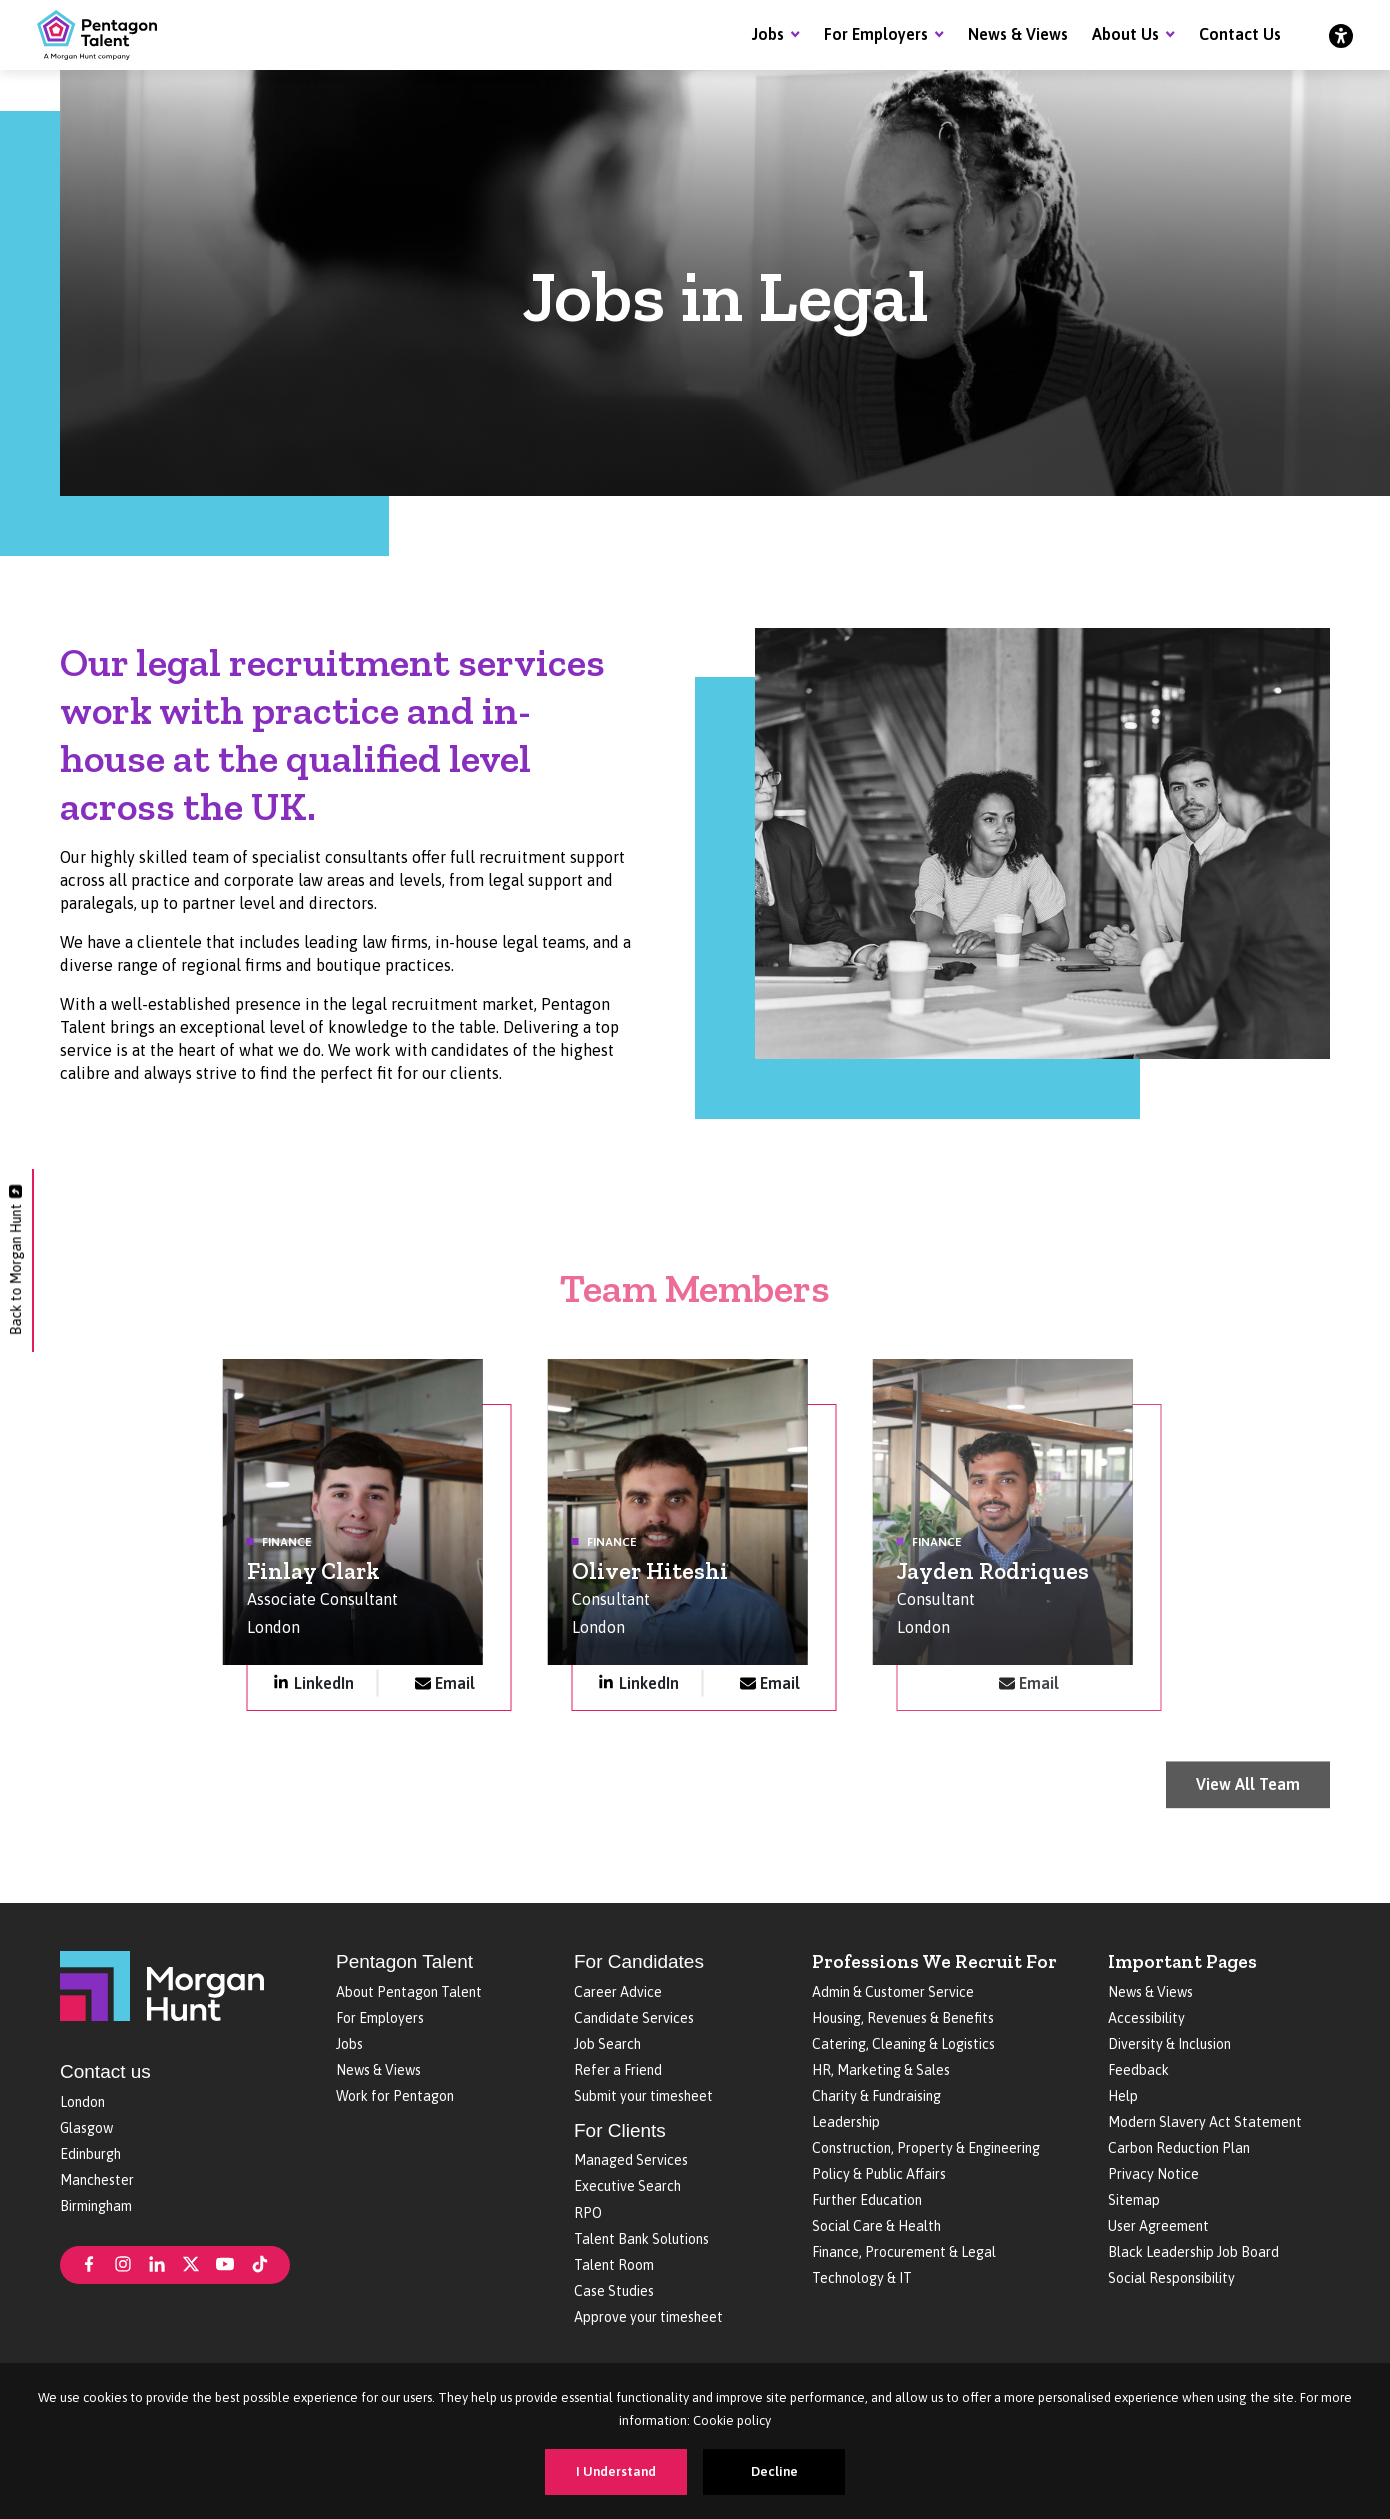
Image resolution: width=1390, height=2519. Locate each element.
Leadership (846, 2122)
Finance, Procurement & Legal (904, 2252)
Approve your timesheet (648, 2317)
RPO (588, 2213)
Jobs (768, 34)
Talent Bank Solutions (641, 2239)
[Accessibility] (1341, 35)
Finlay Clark (313, 1579)
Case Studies (614, 2291)
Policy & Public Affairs (879, 2174)
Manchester (97, 2180)
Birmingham (96, 2206)
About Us (1125, 34)
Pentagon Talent (404, 1961)
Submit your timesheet (643, 2096)
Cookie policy (732, 2420)
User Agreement (1158, 2226)
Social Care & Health (876, 2226)
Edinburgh (90, 2154)
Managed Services (631, 2160)
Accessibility (1146, 2018)
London (82, 2102)
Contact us (105, 2071)
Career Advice (618, 1992)
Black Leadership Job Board (1193, 2252)
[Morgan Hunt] (162, 1984)
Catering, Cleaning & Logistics (903, 2044)
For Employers (876, 34)
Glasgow (86, 2128)
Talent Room (614, 2265)
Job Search (607, 2044)
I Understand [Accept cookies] (616, 2471)
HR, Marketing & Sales (881, 2070)
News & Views (1018, 34)
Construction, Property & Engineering (926, 2148)
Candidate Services (634, 2018)
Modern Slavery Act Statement (1205, 2122)
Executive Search (627, 2186)
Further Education (867, 2200)
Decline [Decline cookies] (774, 2471)
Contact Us (1240, 34)
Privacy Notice (1153, 2174)
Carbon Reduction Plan (1179, 2148)
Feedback (1138, 2070)
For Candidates (639, 1961)
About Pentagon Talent (409, 1992)
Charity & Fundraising (876, 2096)
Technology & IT (862, 2278)
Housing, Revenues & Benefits (903, 2018)
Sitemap (1134, 2200)
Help (1123, 2096)
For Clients (620, 2130)
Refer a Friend (618, 2070)
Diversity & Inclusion (1169, 2044)
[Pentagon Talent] (97, 35)
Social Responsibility (1171, 2278)
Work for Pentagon (395, 2096)
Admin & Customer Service (893, 1992)
